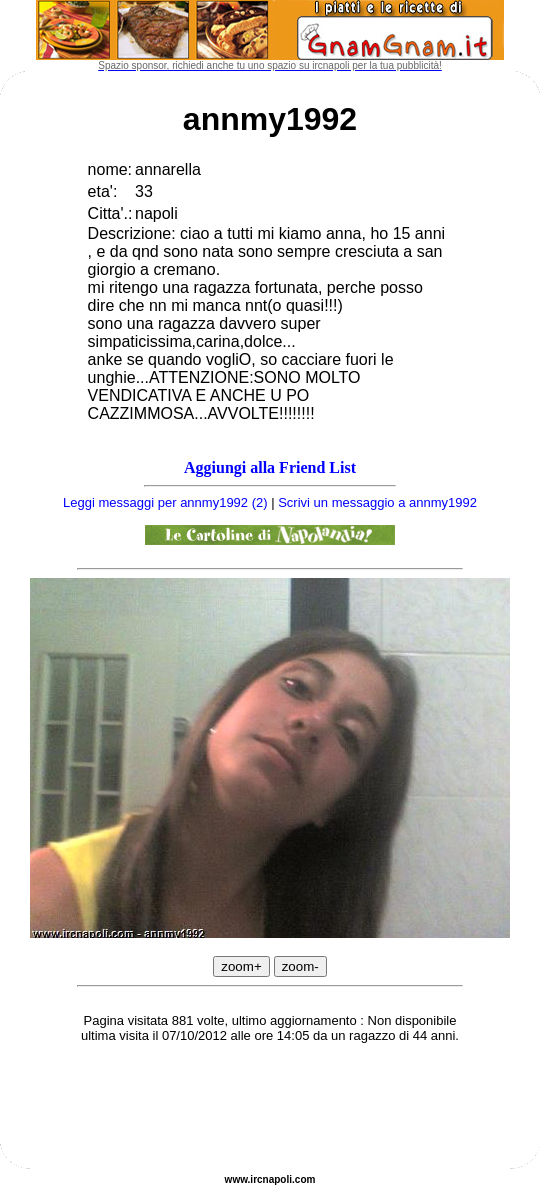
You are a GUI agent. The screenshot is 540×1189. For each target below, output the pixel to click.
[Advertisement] (270, 1109)
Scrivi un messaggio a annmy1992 (377, 502)
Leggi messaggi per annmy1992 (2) (165, 502)
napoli (277, 1179)
